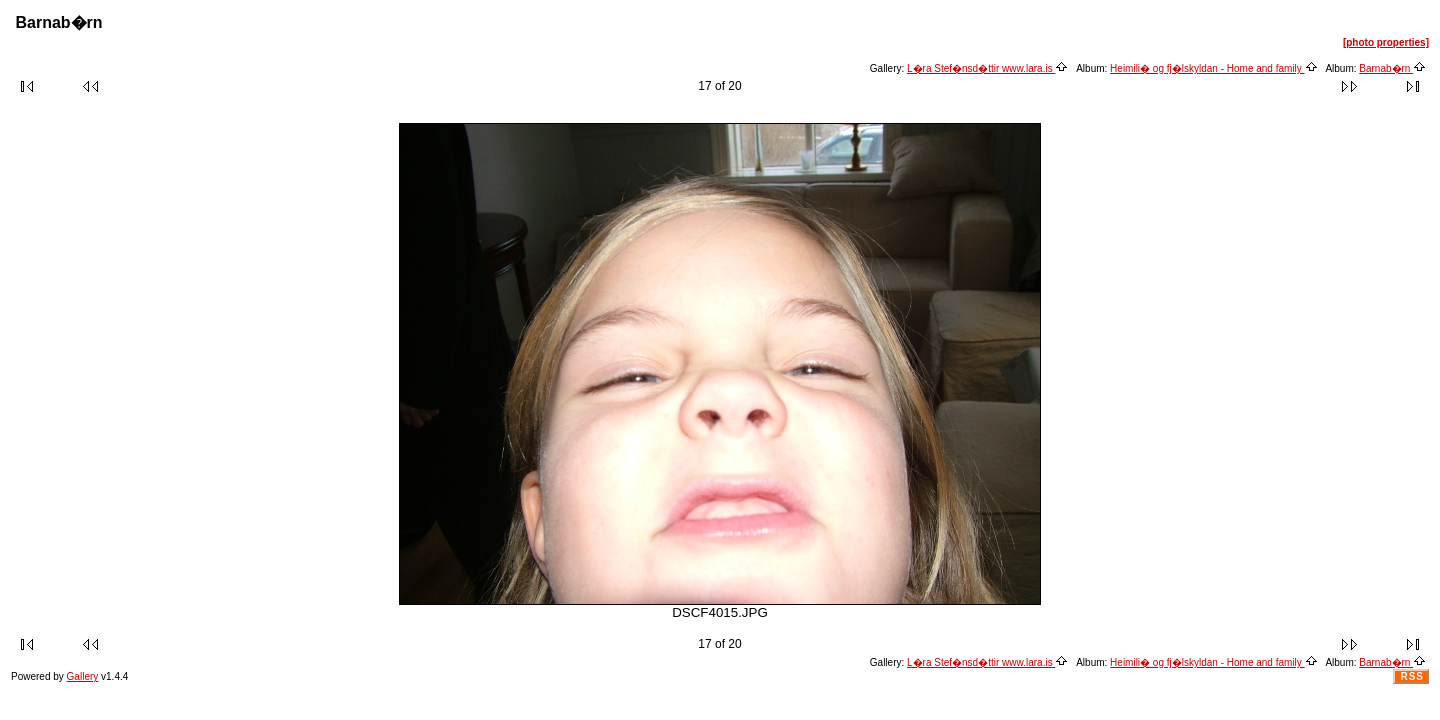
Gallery (83, 676)
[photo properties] (1386, 42)
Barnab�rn (1392, 68)
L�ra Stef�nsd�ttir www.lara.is (987, 68)
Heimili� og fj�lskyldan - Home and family (1214, 68)
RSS (1412, 676)
